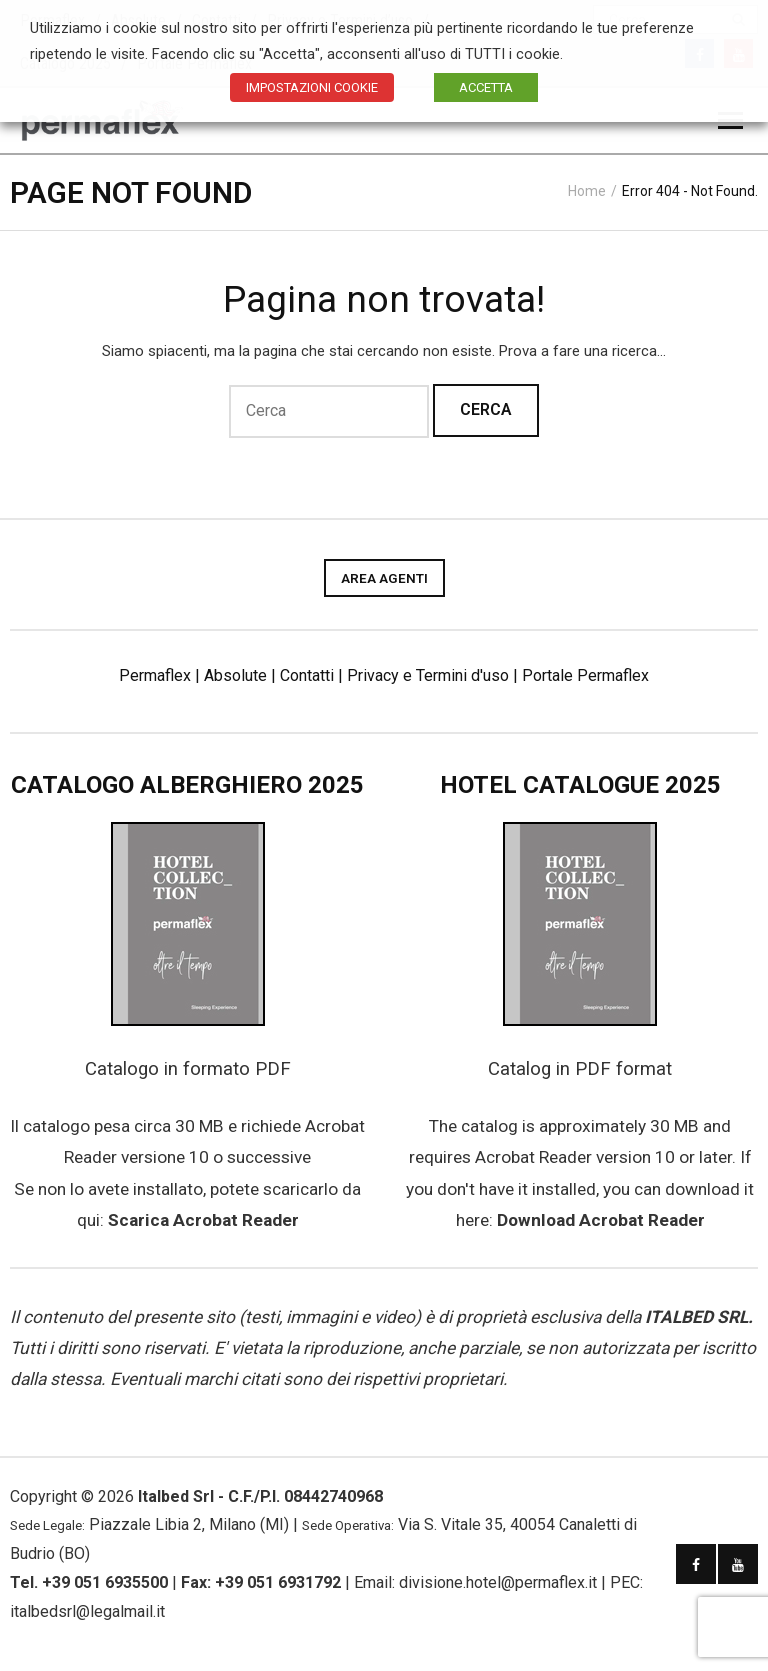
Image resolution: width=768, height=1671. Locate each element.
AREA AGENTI (384, 578)
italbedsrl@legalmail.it (87, 1611)
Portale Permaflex (585, 675)
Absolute (235, 675)
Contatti (307, 675)
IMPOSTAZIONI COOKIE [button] (312, 87)
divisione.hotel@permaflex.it (498, 1582)
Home (587, 191)
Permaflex (155, 675)
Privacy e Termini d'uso (428, 675)
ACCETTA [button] (486, 87)
